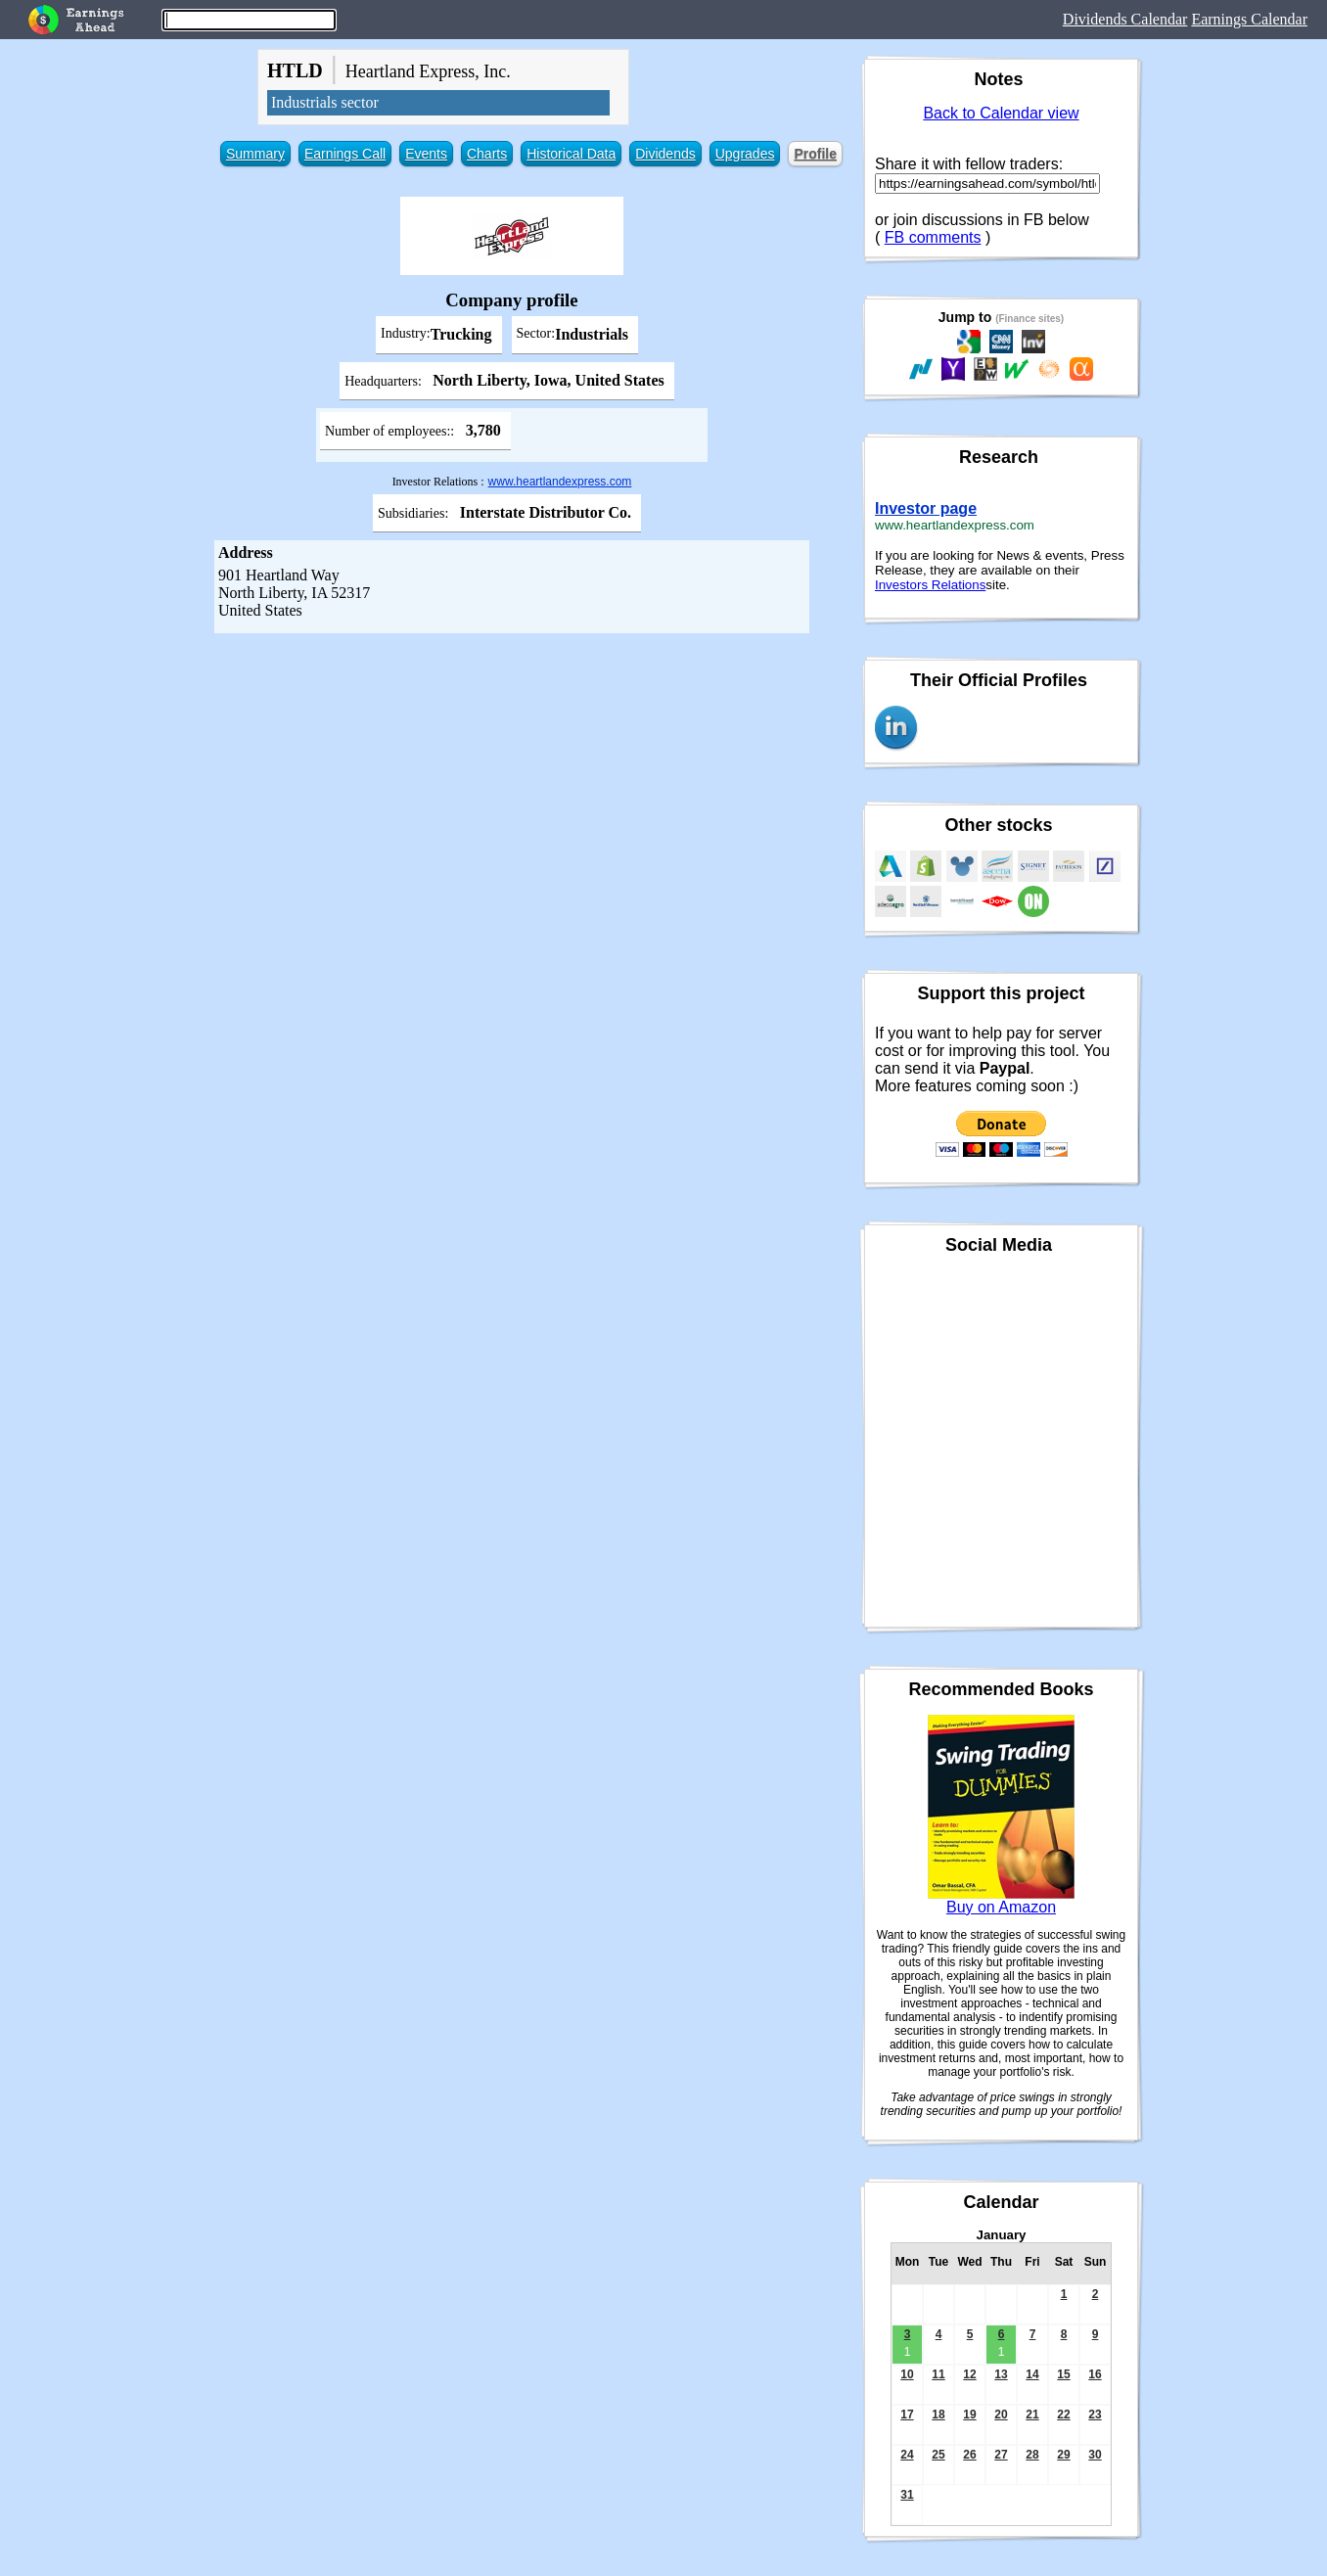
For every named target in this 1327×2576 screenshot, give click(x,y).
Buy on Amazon (1001, 1907)
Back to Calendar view (1000, 113)
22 (1063, 2414)
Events (426, 154)
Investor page (926, 508)
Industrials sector (325, 102)
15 (1063, 2374)
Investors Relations (930, 584)
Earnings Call (345, 154)
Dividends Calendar (1125, 19)
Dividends (665, 154)
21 (1032, 2414)
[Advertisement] (512, 780)
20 (1000, 2414)
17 (906, 2414)
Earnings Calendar (1249, 19)
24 (906, 2454)
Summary (255, 154)
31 (906, 2495)
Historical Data (571, 154)
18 (938, 2414)
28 (1032, 2454)
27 (1000, 2454)
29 (1063, 2454)
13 (1000, 2374)
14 (1032, 2374)
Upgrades (745, 154)
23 (1094, 2414)
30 (1094, 2454)
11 (938, 2374)
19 (969, 2414)
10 (906, 2374)
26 (969, 2454)
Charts (487, 154)
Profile (815, 154)
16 (1094, 2374)
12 (969, 2374)
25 (938, 2454)
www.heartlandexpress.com (560, 481)
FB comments (933, 237)
